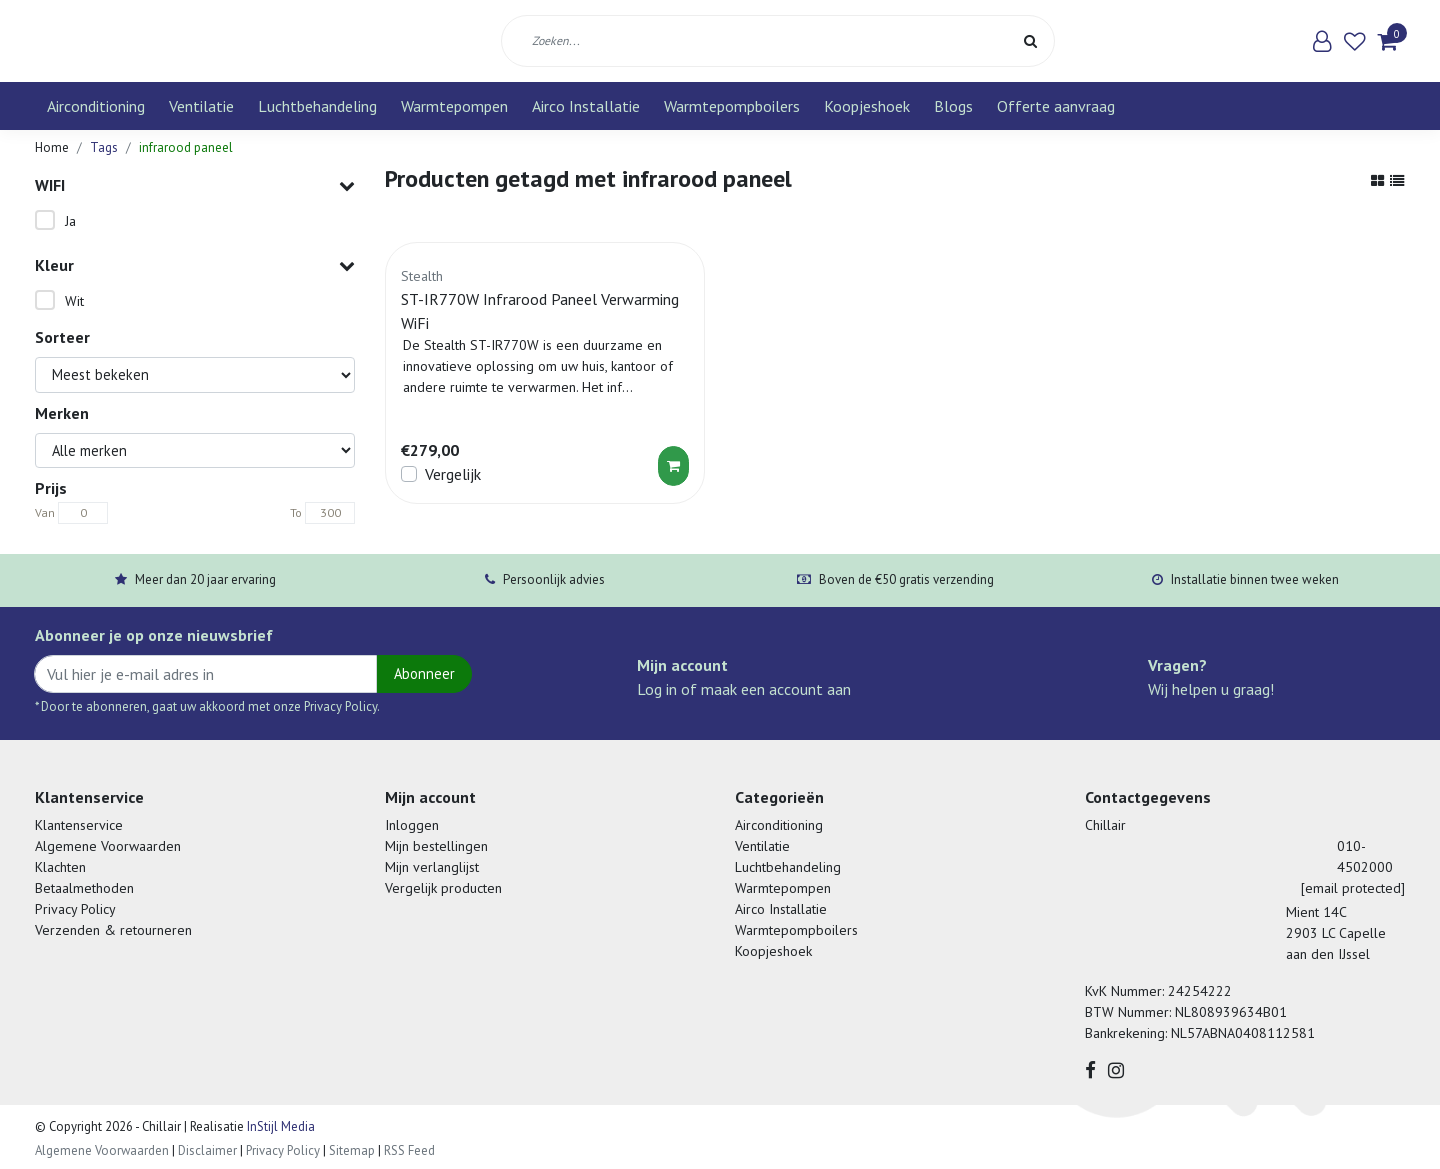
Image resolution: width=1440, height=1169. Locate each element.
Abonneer (424, 673)
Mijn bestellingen (436, 846)
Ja (70, 221)
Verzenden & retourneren (113, 930)
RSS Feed (409, 1150)
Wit (74, 301)
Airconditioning (96, 106)
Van (45, 512)
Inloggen (412, 825)
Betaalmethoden (84, 888)
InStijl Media (279, 1126)
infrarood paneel (186, 147)
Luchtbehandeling (317, 106)
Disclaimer (207, 1150)
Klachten (60, 867)
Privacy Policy (75, 909)
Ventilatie (201, 106)
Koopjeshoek (867, 106)
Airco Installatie (586, 106)
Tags (104, 147)
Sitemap (352, 1150)
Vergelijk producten (443, 888)
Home (52, 147)
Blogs (953, 106)
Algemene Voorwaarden (108, 846)
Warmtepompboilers (732, 106)
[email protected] (1353, 888)
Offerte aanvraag (1056, 106)
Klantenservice (79, 825)
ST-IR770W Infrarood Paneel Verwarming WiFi (540, 311)
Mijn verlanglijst (432, 867)
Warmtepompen (454, 106)
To (296, 512)
